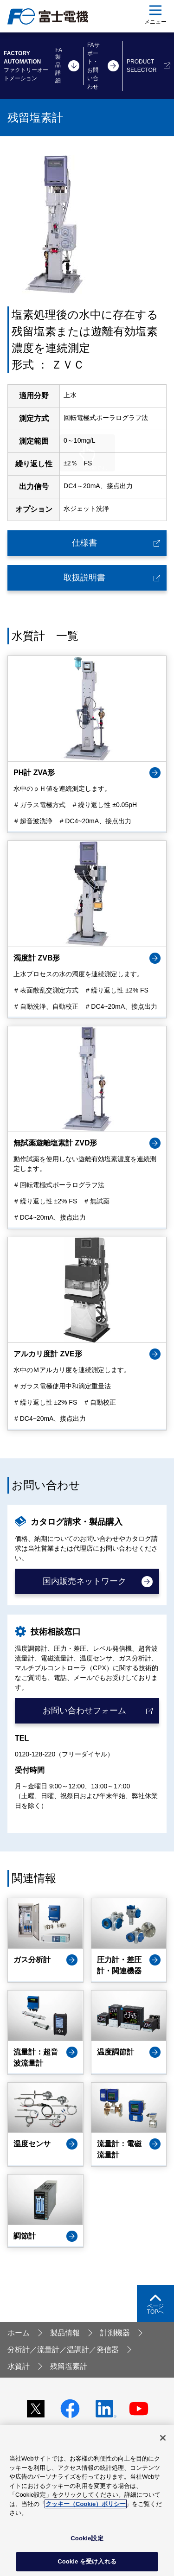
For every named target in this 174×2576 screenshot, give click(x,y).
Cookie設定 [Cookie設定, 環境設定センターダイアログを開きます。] (87, 2538)
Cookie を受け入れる (87, 2561)
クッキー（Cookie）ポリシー (85, 2503)
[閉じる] (163, 2438)
